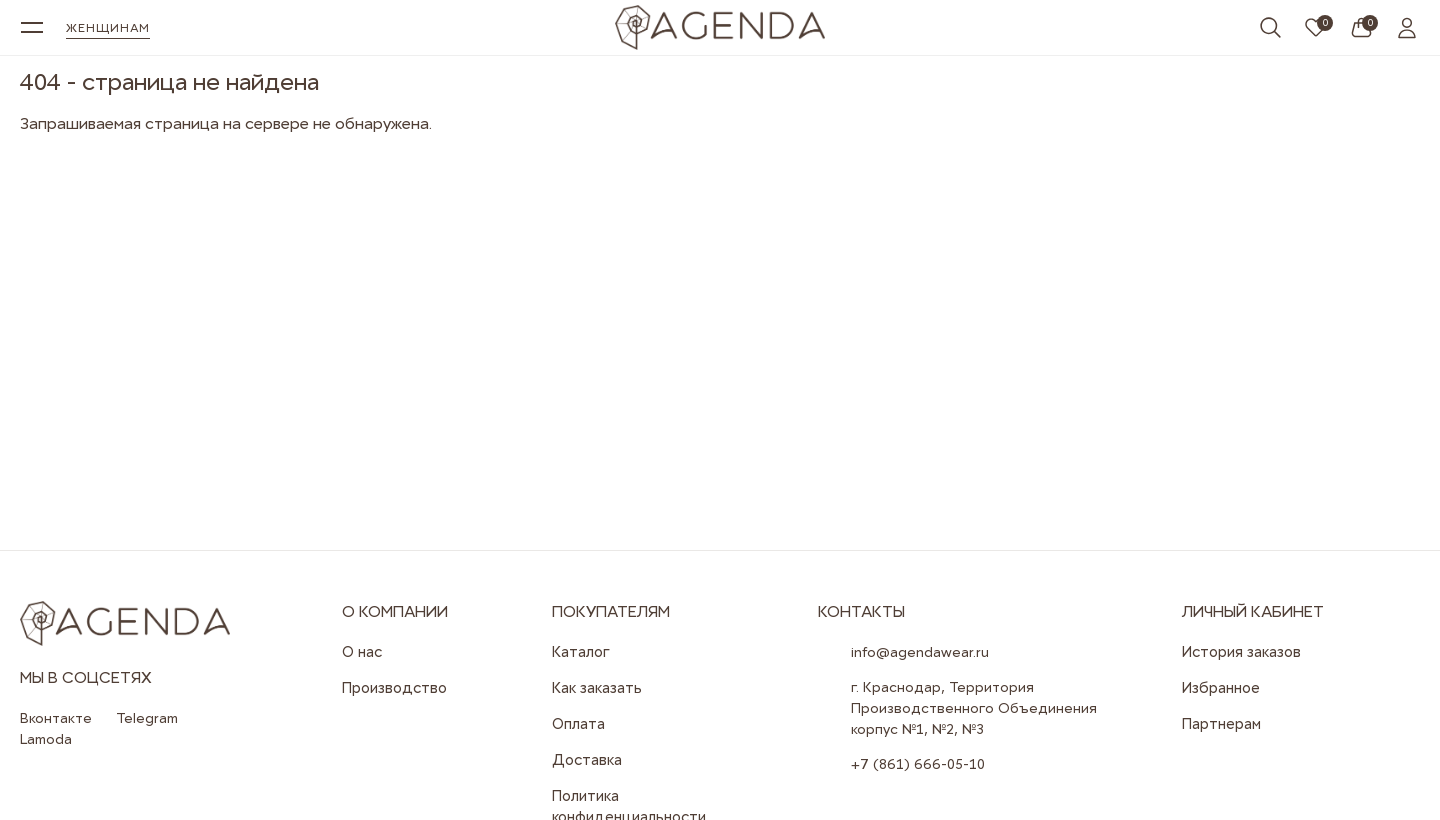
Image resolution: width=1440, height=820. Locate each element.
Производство (394, 688)
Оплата (578, 724)
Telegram (147, 718)
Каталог (581, 652)
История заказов (1241, 652)
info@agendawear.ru (920, 652)
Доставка (587, 760)
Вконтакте (56, 718)
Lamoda (46, 739)
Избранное (1221, 688)
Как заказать (597, 688)
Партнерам (1221, 724)
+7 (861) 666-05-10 (918, 764)
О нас (362, 652)
